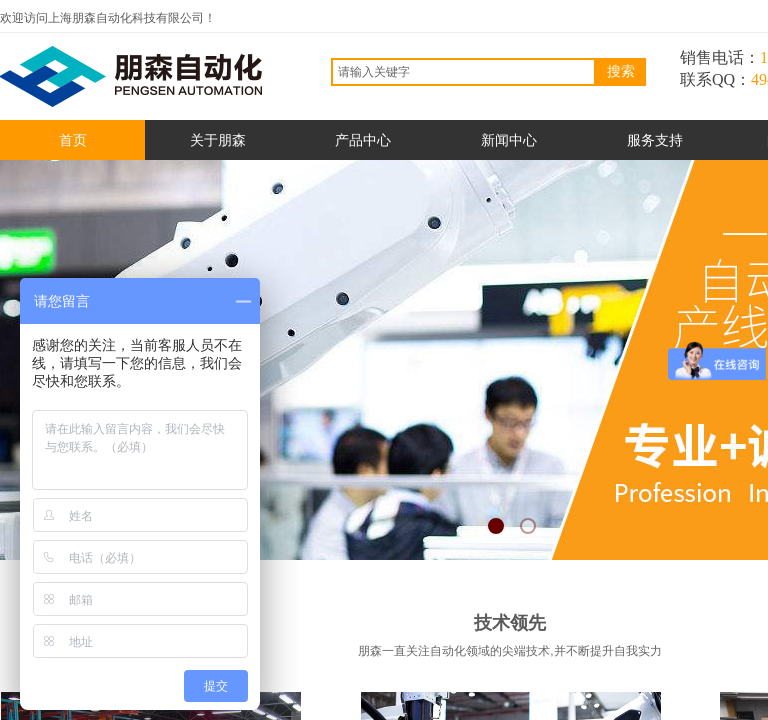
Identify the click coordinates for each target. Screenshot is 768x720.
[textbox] (463, 72)
